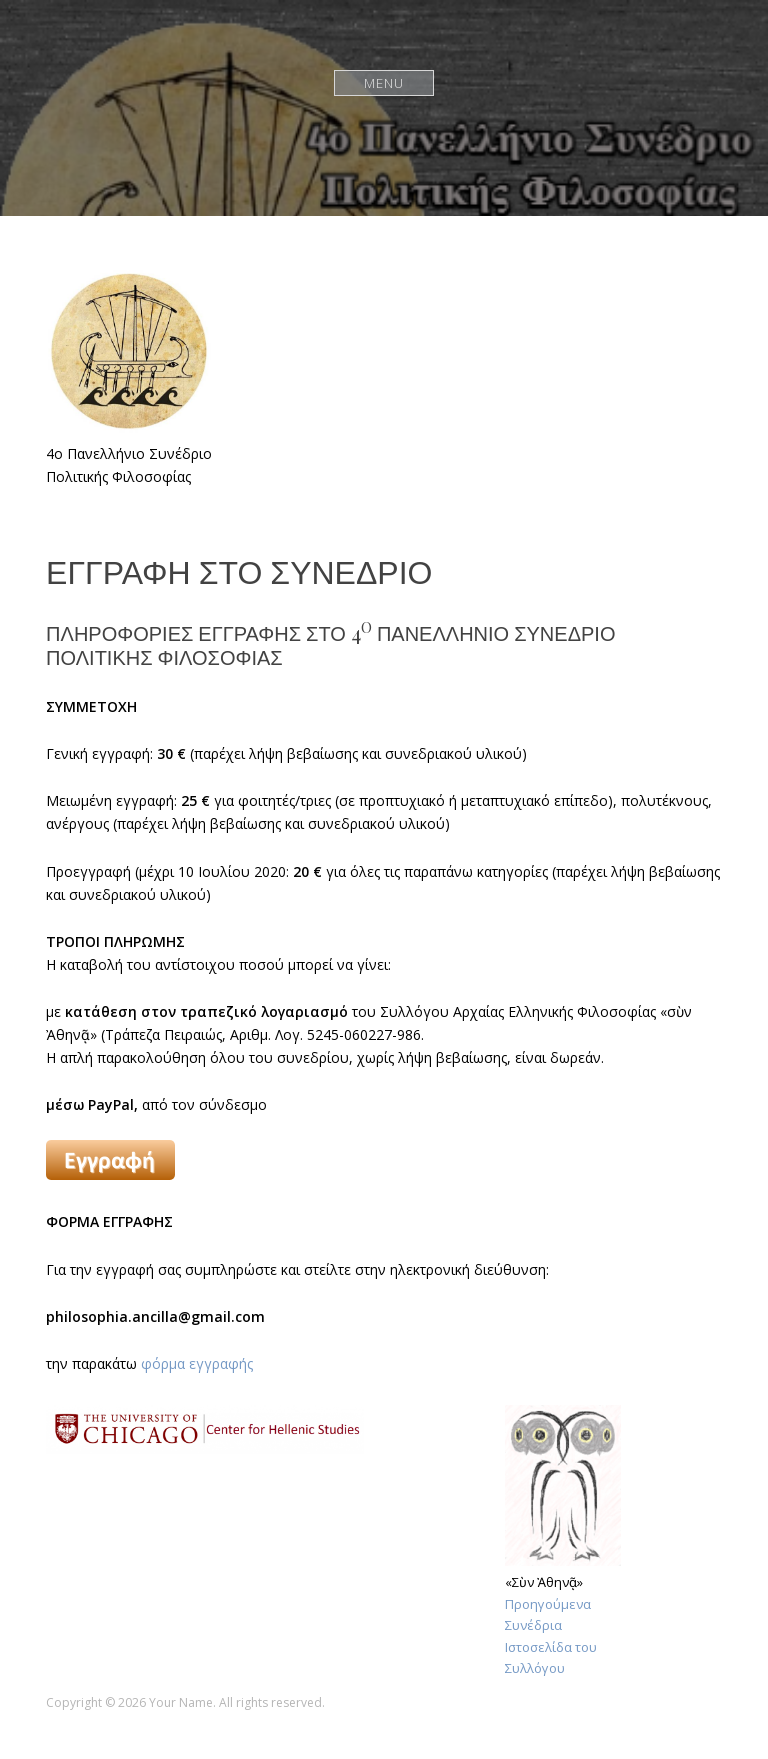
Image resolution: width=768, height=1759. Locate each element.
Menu (384, 82)
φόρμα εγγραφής (197, 1363)
